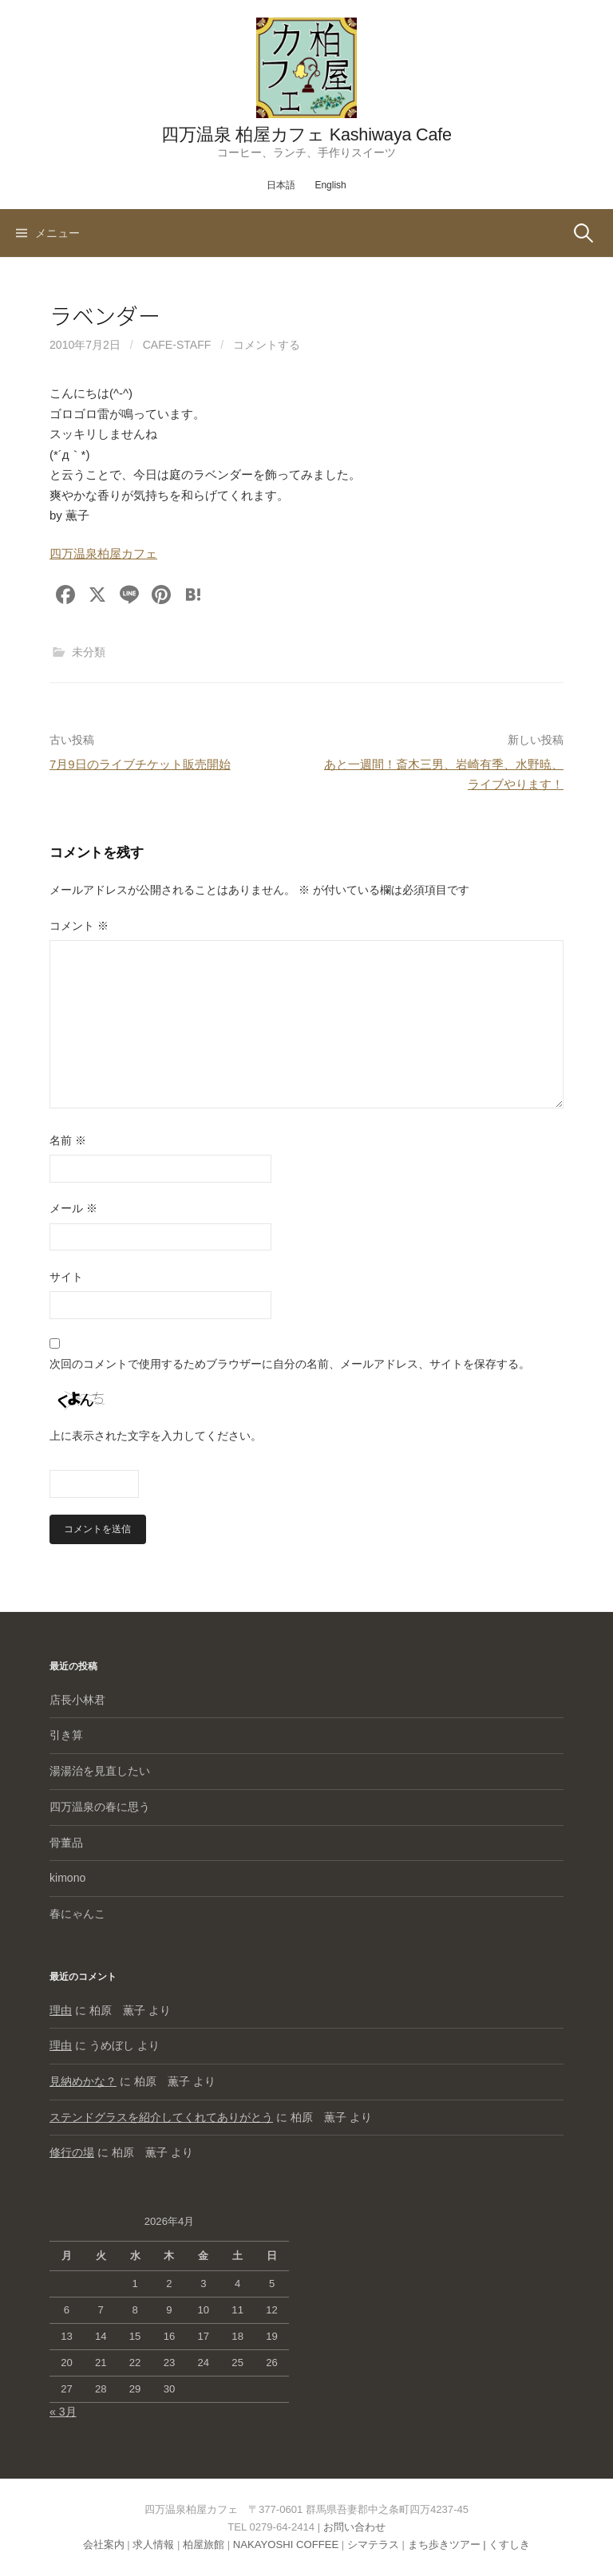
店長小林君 (77, 1699)
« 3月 (63, 2411)
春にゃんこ (77, 1913)
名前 (67, 1140)
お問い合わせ (354, 2527)
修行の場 (71, 2152)
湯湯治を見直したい (99, 1770)
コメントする (266, 344)
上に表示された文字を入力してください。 (155, 1435)
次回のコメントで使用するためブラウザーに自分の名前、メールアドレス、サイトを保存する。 (289, 1363)
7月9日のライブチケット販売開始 (140, 764)
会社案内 (104, 2544)
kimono (67, 1877)
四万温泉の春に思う (99, 1806)
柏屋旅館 (203, 2544)
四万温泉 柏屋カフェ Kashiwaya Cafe (306, 134)
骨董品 (66, 1842)
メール (73, 1208)
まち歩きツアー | (448, 2544)
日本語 (281, 185)
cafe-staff (177, 344)
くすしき (509, 2544)
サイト (66, 1276)
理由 (60, 2010)
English (330, 185)
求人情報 (153, 2544)
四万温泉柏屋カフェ (103, 553)
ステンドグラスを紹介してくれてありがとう (161, 2117)
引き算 (66, 1735)
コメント (79, 925)
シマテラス (373, 2544)
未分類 (88, 652)
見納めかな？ (83, 2081)
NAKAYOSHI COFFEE (285, 2544)
